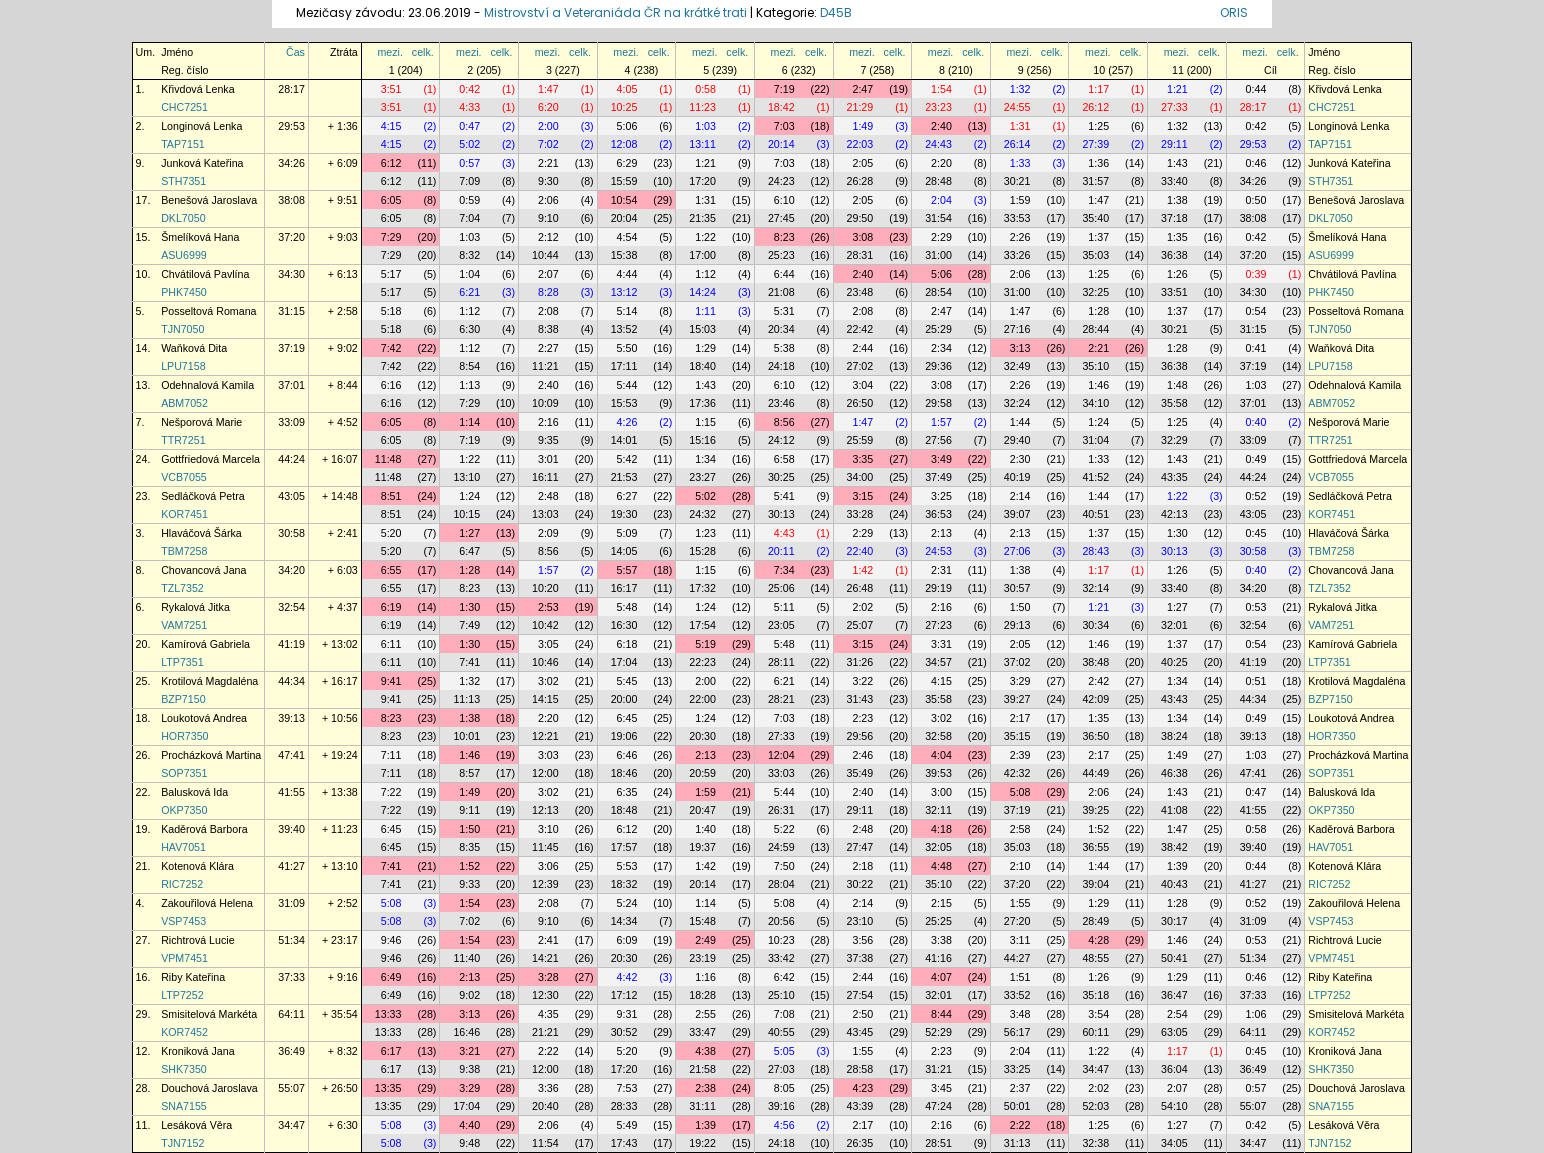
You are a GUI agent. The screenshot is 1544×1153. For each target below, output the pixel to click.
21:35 (702, 218)
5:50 (627, 348)
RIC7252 (182, 884)
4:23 (862, 1088)
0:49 (1256, 459)
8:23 (784, 237)
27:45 (781, 218)
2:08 (548, 311)
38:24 (1174, 736)
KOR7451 (184, 514)
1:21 (1177, 89)
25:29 (938, 329)
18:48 (624, 810)
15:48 (702, 921)
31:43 (860, 699)
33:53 (1017, 218)
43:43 (1174, 699)
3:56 (862, 940)
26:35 (860, 1143)
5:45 (627, 681)
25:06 (781, 588)
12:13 (545, 810)
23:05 (781, 625)
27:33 (1174, 107)
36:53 (938, 514)
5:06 (627, 126)
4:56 (784, 1125)
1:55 (1020, 903)
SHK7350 (184, 1069)
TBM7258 (184, 551)
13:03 (545, 514)
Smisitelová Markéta (209, 1014)
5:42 (627, 459)
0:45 (1256, 533)
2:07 (548, 274)
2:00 (548, 126)
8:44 (941, 1014)
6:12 (391, 163)
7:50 (784, 866)
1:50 (1020, 607)
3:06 (548, 866)
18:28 (702, 995)
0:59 (469, 200)
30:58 (291, 533)
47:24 (938, 1106)
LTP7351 (182, 662)
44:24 (291, 459)
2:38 (705, 1088)
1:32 (1020, 89)
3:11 (1020, 940)
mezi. (389, 52)
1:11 (705, 311)
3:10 (548, 829)
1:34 (705, 459)
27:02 (860, 366)
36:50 (1095, 736)
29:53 (291, 126)
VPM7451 (184, 958)
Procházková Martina (211, 755)
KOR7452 (184, 1032)
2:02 (862, 607)
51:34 (291, 940)
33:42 (781, 958)
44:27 (1017, 958)
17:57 (624, 847)
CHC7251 (184, 107)
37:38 (860, 958)
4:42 (627, 977)
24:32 (702, 514)
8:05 (784, 1088)
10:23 (781, 940)
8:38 (548, 329)
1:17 (1098, 89)
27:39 (1095, 144)
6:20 (548, 107)
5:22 (784, 829)
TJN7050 (182, 329)
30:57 (1017, 588)
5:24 (627, 903)
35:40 (1095, 218)
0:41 (1256, 348)
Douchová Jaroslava (209, 1088)
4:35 (548, 1014)
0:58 (705, 89)
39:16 (781, 1106)
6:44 (784, 274)
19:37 (702, 847)
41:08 (1174, 810)
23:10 (860, 921)
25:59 (860, 440)
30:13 (781, 514)
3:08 (862, 237)
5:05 (784, 1051)
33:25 (1017, 1069)
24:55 (1017, 107)
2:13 (941, 533)
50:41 (1174, 958)
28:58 (860, 1069)
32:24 (1017, 403)
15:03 (702, 329)
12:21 (545, 736)
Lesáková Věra (196, 1125)
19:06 (624, 736)
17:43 (624, 1143)
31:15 (291, 311)
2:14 (1020, 496)
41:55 (291, 792)
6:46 (627, 755)
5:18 (391, 311)
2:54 (1177, 1014)
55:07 (291, 1088)
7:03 (784, 126)
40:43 (1174, 884)
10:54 (624, 200)
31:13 (1017, 1143)
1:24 (1098, 422)
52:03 (1095, 1106)
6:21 (469, 292)
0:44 (1256, 89)
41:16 (938, 958)
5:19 (705, 644)
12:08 (624, 144)
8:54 (469, 366)
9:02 (469, 995)
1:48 (1177, 385)
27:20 (1017, 921)
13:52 (624, 329)
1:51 (1020, 977)
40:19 (1017, 477)
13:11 (702, 144)
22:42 (860, 329)
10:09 (545, 403)
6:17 (391, 1051)
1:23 (705, 533)
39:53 (938, 773)
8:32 (469, 255)
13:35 (388, 1088)
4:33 (469, 107)
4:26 (627, 422)
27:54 (860, 995)
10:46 (545, 662)
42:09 (1095, 699)
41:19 (291, 644)
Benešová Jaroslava (209, 200)
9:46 (391, 940)
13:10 (466, 477)
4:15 (391, 126)
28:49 (1095, 921)
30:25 (781, 477)
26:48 (860, 588)
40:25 (1174, 662)
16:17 (624, 588)
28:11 (781, 662)
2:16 (548, 422)
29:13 (1017, 625)
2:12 (548, 237)
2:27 (548, 348)
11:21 (545, 366)
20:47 (702, 810)
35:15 (1017, 736)
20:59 (702, 773)
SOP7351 (184, 773)
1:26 (1177, 274)
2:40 (941, 126)
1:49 (862, 126)
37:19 (291, 348)
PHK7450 (184, 292)
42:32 (1017, 773)
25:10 (781, 995)
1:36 (1098, 163)
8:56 (784, 422)
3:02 (548, 681)
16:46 (466, 1032)
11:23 (702, 107)
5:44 (627, 385)
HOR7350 (184, 736)
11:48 (388, 459)
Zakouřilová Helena (207, 903)
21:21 (545, 1032)
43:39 (860, 1106)
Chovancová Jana (203, 570)
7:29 (391, 237)
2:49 (705, 940)
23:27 (702, 477)
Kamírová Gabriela (205, 644)
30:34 (1095, 625)
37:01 (291, 385)
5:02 (469, 144)
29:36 (938, 366)
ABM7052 (184, 403)
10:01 (466, 736)
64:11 (291, 1014)
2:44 (862, 348)
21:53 (624, 477)
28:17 (291, 89)
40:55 (781, 1032)
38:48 (1095, 662)
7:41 (469, 662)
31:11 (702, 1106)
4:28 (1098, 940)
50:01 (1017, 1106)
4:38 (705, 1051)
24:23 (781, 181)
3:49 (941, 459)
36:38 (1174, 255)
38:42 (1174, 847)
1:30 (1177, 533)
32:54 (291, 607)
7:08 (784, 1014)
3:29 (1020, 681)
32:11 (938, 810)
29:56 (860, 736)
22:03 (860, 144)
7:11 (391, 755)
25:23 (781, 255)
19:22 (702, 1143)
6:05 (391, 200)
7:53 (627, 1088)
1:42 (862, 570)
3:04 (862, 385)
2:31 (941, 570)
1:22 (705, 237)
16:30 (624, 625)
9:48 (469, 1143)
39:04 (1095, 884)
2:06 (548, 200)
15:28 (702, 551)
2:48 (548, 496)
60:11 (1095, 1032)
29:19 (938, 588)
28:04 (781, 884)
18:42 (781, 107)
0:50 (1256, 200)
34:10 (1095, 403)
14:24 (702, 292)
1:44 (1020, 422)
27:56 (938, 440)
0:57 (469, 163)
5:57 (627, 570)
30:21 (1017, 181)
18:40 (702, 366)
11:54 (545, 1143)
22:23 (702, 662)
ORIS (1234, 12)
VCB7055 (184, 477)
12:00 (545, 773)
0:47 (469, 126)
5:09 (627, 533)
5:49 (627, 1125)
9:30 (548, 181)
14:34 (624, 921)
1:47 (548, 89)
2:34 (941, 348)
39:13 (291, 718)
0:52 (1256, 496)
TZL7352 (182, 588)
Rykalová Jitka (195, 607)
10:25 (624, 107)
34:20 (291, 570)
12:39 (545, 884)
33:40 (1174, 181)
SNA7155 (184, 1106)
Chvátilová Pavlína (205, 274)
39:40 (291, 829)
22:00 (702, 699)
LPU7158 (183, 366)
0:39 (1256, 274)
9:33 (469, 884)
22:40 (860, 551)
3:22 (862, 681)
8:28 (548, 292)
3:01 (548, 459)
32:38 (1095, 1143)
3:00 (941, 792)
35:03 (1095, 255)
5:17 (391, 274)
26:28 (860, 181)
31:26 (860, 662)
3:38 (941, 940)
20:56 (781, 921)
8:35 (469, 847)
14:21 (545, 958)
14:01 (624, 440)
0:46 (1256, 163)
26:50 (860, 403)
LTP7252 (182, 995)
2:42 (1098, 681)
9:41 (391, 681)
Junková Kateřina (202, 163)
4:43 (784, 533)
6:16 (391, 385)
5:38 (784, 348)
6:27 (627, 496)
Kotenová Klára (197, 866)
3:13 (1020, 348)
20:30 (702, 736)
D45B (836, 12)
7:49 (469, 625)
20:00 (624, 699)
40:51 (1095, 514)
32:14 (1095, 588)
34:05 (1174, 1143)
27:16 (1017, 329)
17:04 (624, 662)
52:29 (938, 1032)
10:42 (545, 625)
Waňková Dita (194, 348)
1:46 (1098, 385)
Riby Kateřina (193, 977)
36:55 (1095, 847)
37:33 (291, 977)
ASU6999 (184, 255)
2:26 (1020, 237)
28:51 (938, 1143)
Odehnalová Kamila (207, 385)
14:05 (624, 551)
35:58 (1174, 403)
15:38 (624, 255)
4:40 (469, 1125)
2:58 (1020, 829)
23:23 (938, 107)
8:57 (469, 773)
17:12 (624, 995)
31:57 (1095, 181)
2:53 (548, 607)
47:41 (291, 755)
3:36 (548, 1088)
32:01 (1174, 625)
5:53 (627, 866)
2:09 (548, 533)
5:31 (784, 311)
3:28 (548, 977)
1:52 (1098, 829)
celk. (423, 52)
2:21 (548, 163)
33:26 (1017, 255)
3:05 (548, 644)
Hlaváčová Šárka (201, 533)
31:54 (938, 218)
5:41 (784, 496)
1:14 (469, 422)
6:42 (784, 977)
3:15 (862, 496)
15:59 (624, 181)
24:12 (781, 440)
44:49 (1095, 773)
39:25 (1095, 810)
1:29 (705, 348)
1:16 (705, 977)
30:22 (860, 884)
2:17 (1020, 718)
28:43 (1095, 551)
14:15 (545, 699)
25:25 (938, 921)
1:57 (941, 422)
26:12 (1095, 107)
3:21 (469, 1051)
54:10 (1174, 1106)
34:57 (938, 662)
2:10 (1020, 866)
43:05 (291, 496)
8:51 (391, 496)
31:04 (1095, 440)
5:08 (1020, 792)
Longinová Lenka (201, 126)
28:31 (860, 255)
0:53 (1256, 607)
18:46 (624, 773)
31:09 (291, 903)
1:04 (469, 274)
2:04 (941, 200)
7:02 (548, 144)
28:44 (1095, 329)
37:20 (291, 237)
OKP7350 (184, 810)
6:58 (784, 459)
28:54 (938, 292)
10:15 (466, 514)
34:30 (291, 274)
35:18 (1095, 995)
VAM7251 (184, 625)
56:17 (1017, 1032)
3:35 (862, 459)
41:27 (291, 866)
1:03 (705, 126)
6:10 (784, 200)
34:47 (1095, 1069)
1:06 (1256, 1014)
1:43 (1177, 163)
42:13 (1174, 514)
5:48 (627, 607)
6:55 (391, 570)
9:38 (469, 1069)
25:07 (860, 625)
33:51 (1174, 292)
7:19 (784, 89)
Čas (295, 52)
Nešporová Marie (201, 422)
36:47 (1174, 995)
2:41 (548, 940)
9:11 (469, 810)
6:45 (627, 718)
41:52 (1095, 477)
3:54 (1098, 1014)
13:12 (624, 292)
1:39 (1177, 866)
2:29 (941, 237)
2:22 (548, 1051)
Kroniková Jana (197, 1051)
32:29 (1174, 440)
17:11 (624, 366)
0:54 (1256, 311)
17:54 (702, 625)
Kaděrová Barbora (204, 829)
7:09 (469, 181)
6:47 (469, 551)
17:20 (702, 181)
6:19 (391, 607)
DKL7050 (183, 218)
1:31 (1020, 126)
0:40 (1256, 422)
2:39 (1020, 755)
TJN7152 (182, 1143)
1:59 (1020, 200)
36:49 (291, 1051)
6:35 (627, 792)
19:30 (624, 514)
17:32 (702, 588)
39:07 (1017, 514)
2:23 (862, 718)
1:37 (1098, 237)
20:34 (781, 329)
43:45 (860, 1032)
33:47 (702, 1032)
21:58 (702, 1069)
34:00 (860, 477)
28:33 (624, 1106)
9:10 (548, 218)
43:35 (1174, 477)
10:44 (545, 255)
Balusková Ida (194, 792)
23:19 (702, 958)
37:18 (1174, 218)
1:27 (469, 533)
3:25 (941, 496)
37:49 (938, 477)
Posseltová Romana (208, 311)
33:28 (860, 514)
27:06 (1017, 551)
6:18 (627, 644)
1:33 (1020, 163)
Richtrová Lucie (197, 940)
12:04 (781, 755)
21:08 (781, 292)
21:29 (860, 107)
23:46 (781, 403)
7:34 (784, 570)
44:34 (291, 681)
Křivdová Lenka (197, 89)
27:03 (781, 1069)
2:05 (862, 163)
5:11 (784, 607)
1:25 (1098, 126)
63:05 (1174, 1032)
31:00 (938, 255)
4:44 (627, 274)
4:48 (941, 866)
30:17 (1174, 921)
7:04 (469, 218)
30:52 (624, 1032)
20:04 (624, 218)
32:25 (1095, 292)
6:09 (627, 940)
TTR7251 (183, 440)
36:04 (1174, 1069)
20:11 (781, 551)
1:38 (1177, 200)
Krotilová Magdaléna (209, 681)
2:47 (862, 89)
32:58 (938, 736)
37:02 (1017, 662)
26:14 (1017, 144)
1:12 (705, 274)
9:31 (627, 1014)
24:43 (938, 144)
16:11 (545, 477)
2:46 (862, 755)
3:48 (1020, 1014)
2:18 (862, 866)
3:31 (941, 644)
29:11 (1174, 144)
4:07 (941, 977)
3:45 (941, 1088)
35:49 (860, 773)
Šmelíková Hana (200, 237)
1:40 (705, 829)
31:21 (938, 1069)
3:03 (548, 755)
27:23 (938, 625)
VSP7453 (183, 921)
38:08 (291, 200)
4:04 (941, 755)
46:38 (1174, 773)
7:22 (391, 792)
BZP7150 (183, 699)
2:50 (862, 1014)
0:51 (1256, 681)
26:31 (781, 810)
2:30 (1020, 459)
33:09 (291, 422)
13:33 (388, 1014)
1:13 (469, 385)
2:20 (941, 163)
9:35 (548, 440)
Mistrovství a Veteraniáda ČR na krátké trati (617, 12)
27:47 (860, 847)
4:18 (941, 829)
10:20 (545, 588)
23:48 (860, 292)
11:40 (466, 958)
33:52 (1017, 995)
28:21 (781, 699)
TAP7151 (183, 144)
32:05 (938, 847)
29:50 (860, 218)
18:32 (624, 884)
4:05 (627, 89)
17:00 (702, 255)
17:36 (702, 403)
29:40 (1017, 440)
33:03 (781, 773)
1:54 (941, 89)
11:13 (466, 699)
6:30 (469, 329)
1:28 (1098, 311)
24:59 (781, 847)
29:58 (938, 403)
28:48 (938, 181)
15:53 (624, 403)
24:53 (938, 551)
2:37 (1020, 1088)
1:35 (1177, 237)
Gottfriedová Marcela (210, 459)
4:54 (627, 237)
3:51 (391, 89)
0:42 (469, 89)
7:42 (391, 348)
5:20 (391, 533)
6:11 (391, 644)
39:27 (1017, 699)
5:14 (627, 311)
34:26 (291, 163)
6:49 (391, 977)
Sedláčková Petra (203, 496)
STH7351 (183, 181)
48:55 (1095, 958)
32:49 (1017, 366)
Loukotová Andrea (204, 718)
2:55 (705, 1014)
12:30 (545, 995)
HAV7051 (183, 847)
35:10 (1095, 366)
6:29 (627, 163)
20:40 (545, 1106)
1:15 (705, 422)
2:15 (941, 903)
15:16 (702, 440)
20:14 (781, 144)
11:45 (545, 847)
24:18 (781, 366)
